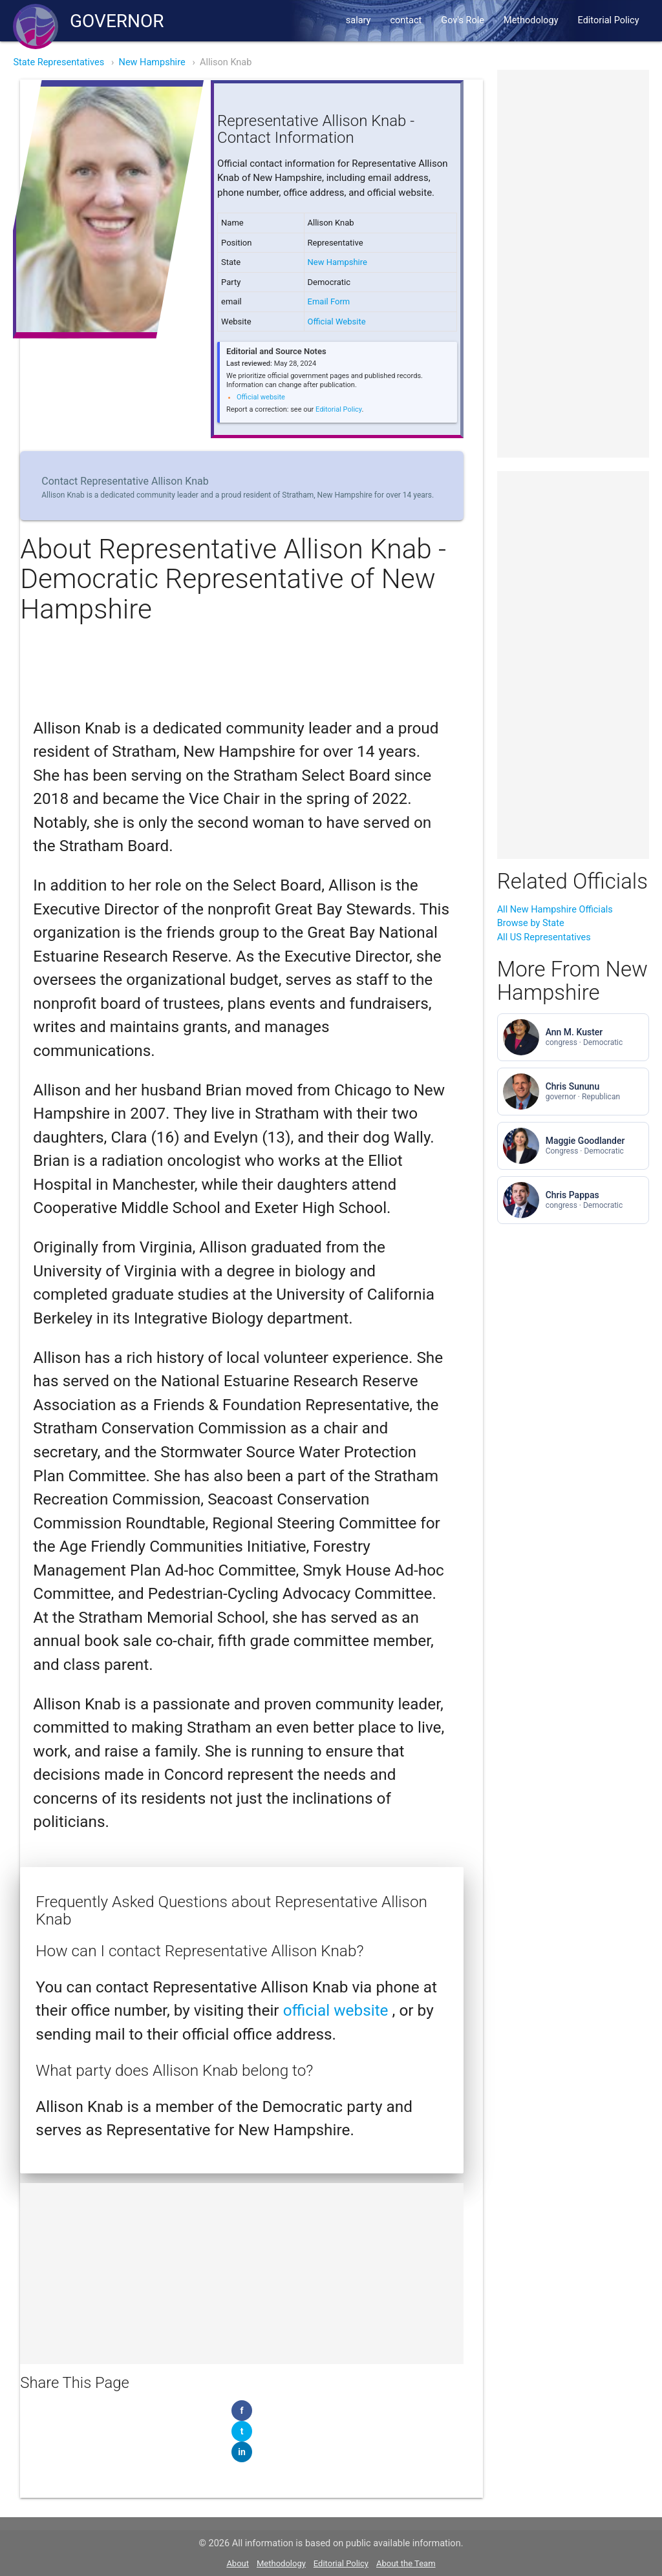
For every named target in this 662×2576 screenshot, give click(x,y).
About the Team (406, 2563)
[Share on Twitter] (241, 2431)
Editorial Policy (608, 20)
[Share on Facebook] (241, 2410)
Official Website (337, 321)
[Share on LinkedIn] (241, 2452)
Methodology (531, 20)
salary (358, 20)
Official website (261, 397)
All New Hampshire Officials (555, 909)
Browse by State (530, 923)
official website (337, 2010)
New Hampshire (152, 62)
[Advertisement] (242, 2273)
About (237, 2563)
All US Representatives (544, 937)
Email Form (329, 301)
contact (406, 20)
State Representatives (58, 62)
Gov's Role (462, 20)
